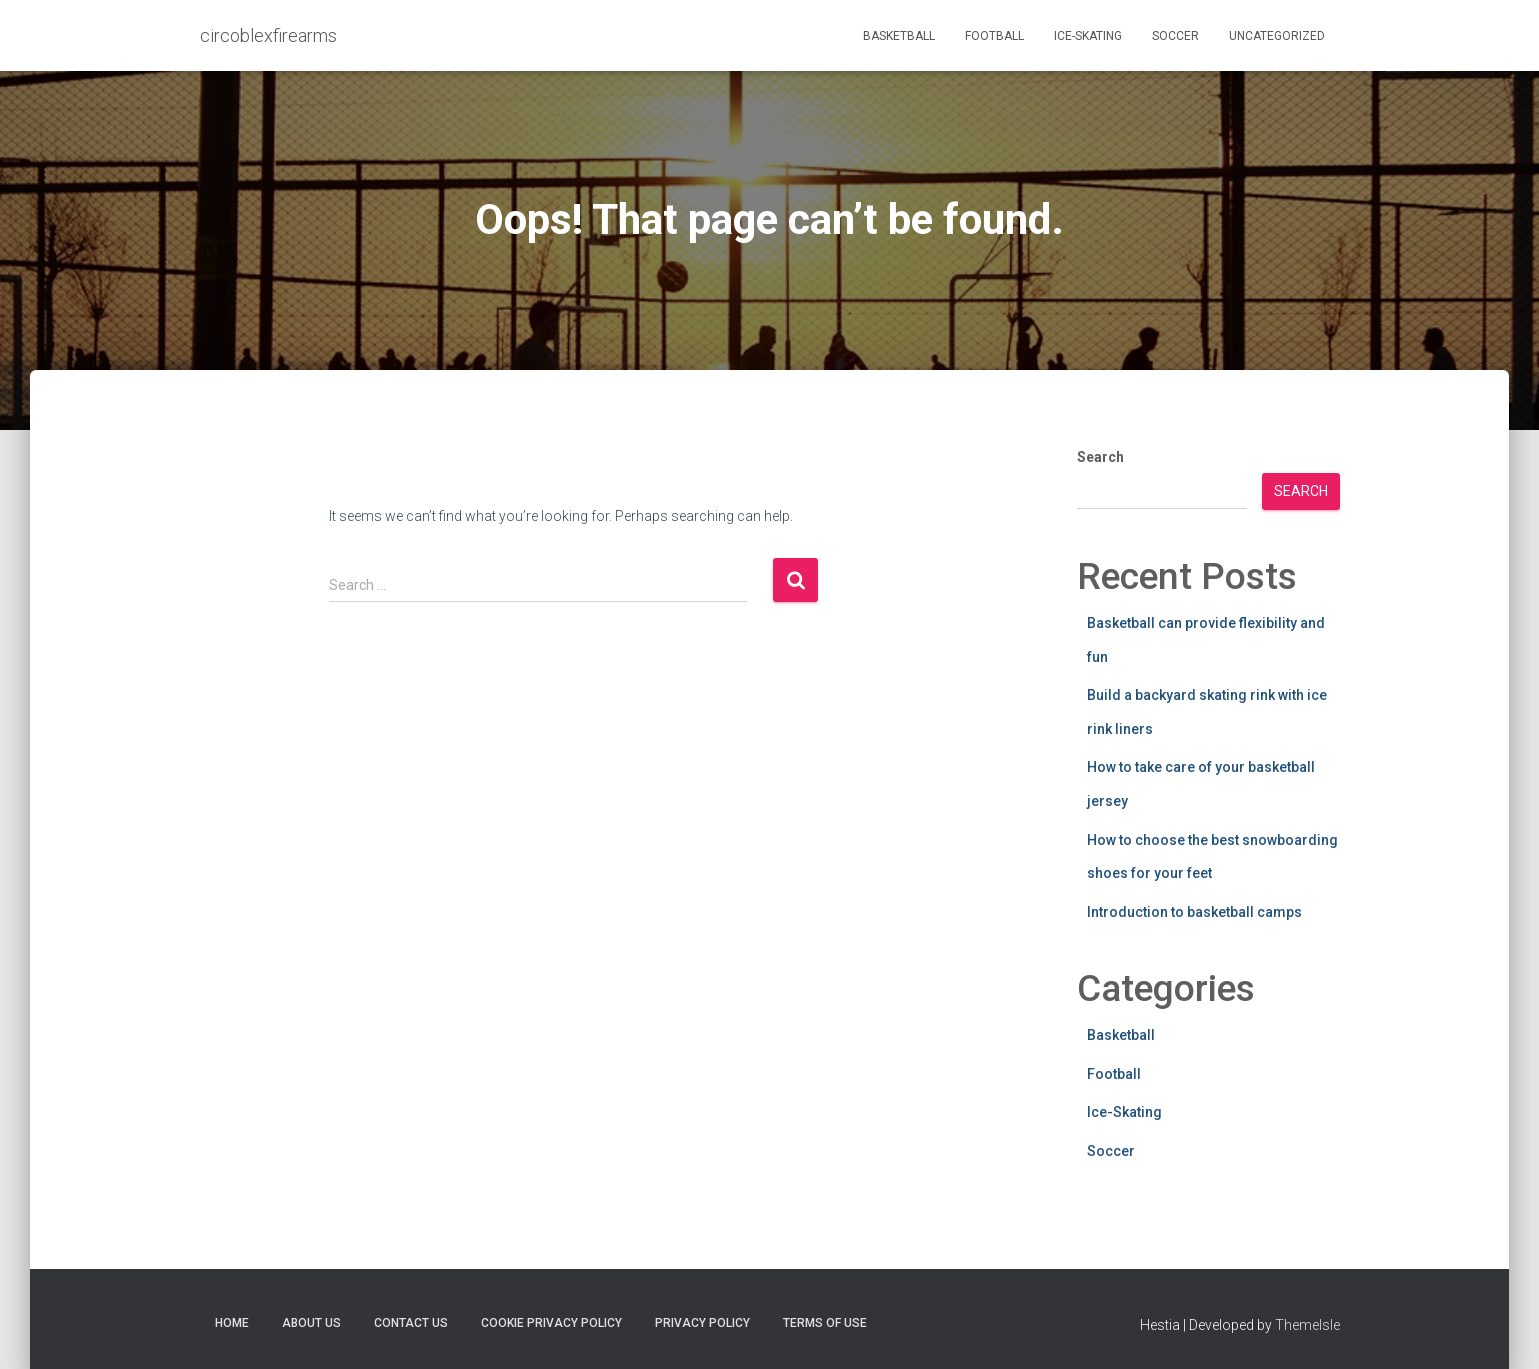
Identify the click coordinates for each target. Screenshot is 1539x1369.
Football (994, 36)
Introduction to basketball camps (1194, 912)
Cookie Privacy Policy (551, 1323)
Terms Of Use (825, 1323)
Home (232, 1323)
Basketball (899, 36)
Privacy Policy (702, 1323)
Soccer (1175, 36)
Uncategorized (1277, 36)
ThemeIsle (1307, 1325)
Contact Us (411, 1323)
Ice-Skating (1088, 36)
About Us (311, 1323)
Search (1100, 457)
